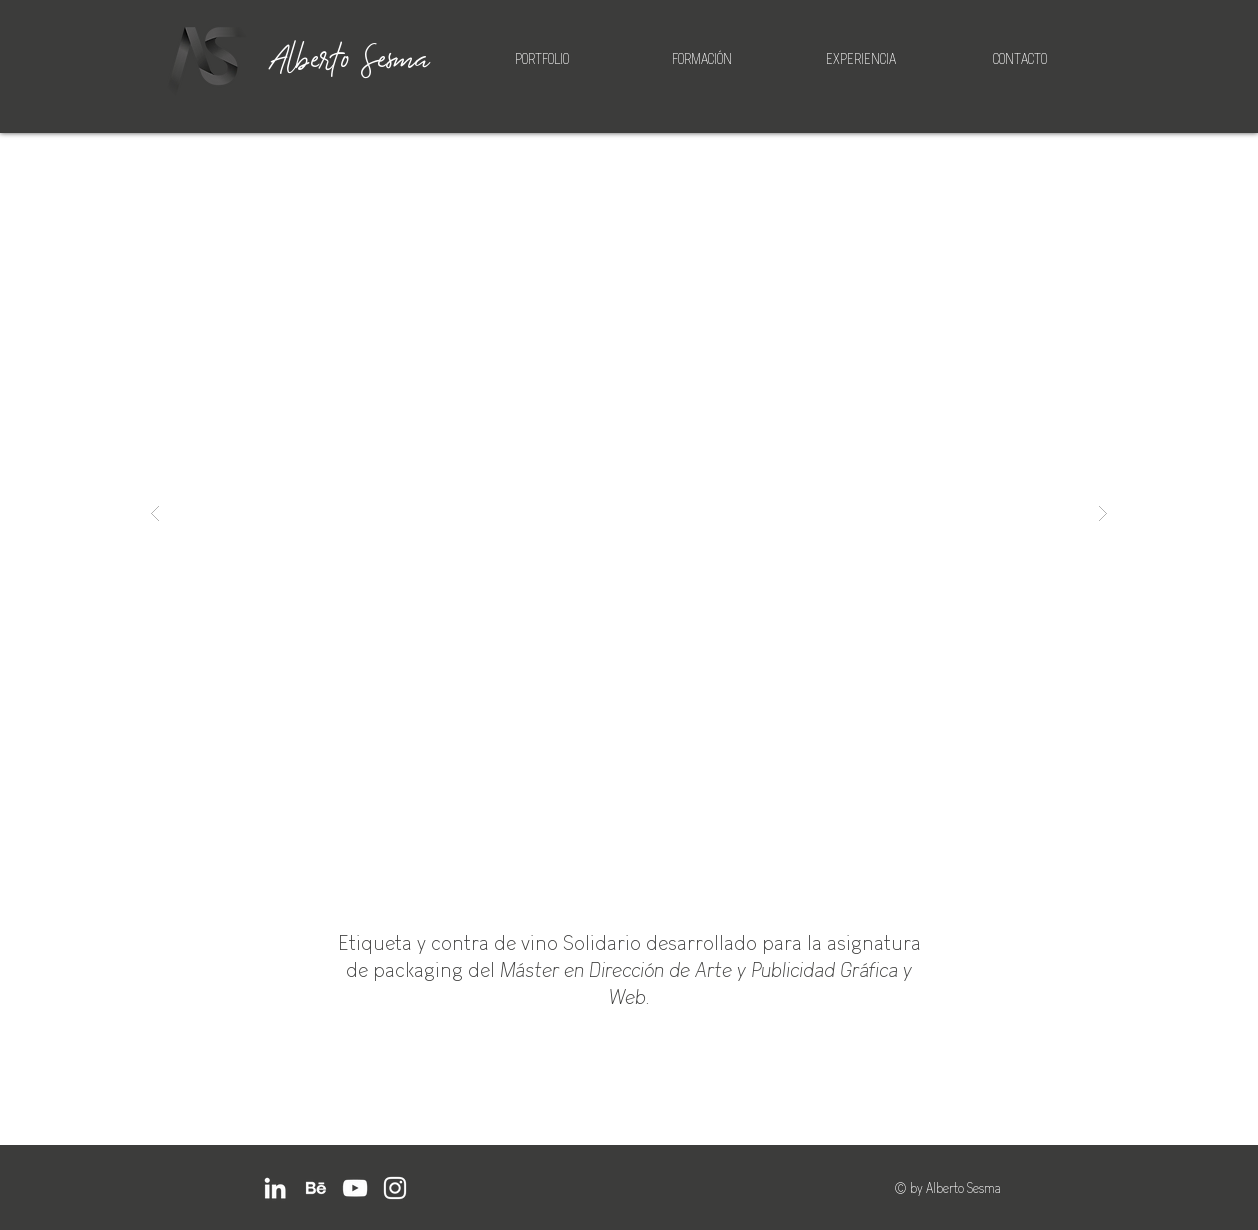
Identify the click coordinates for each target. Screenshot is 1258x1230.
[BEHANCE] (315, 1188)
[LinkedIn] (275, 1188)
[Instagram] (395, 1188)
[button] (629, 513)
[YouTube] (355, 1188)
